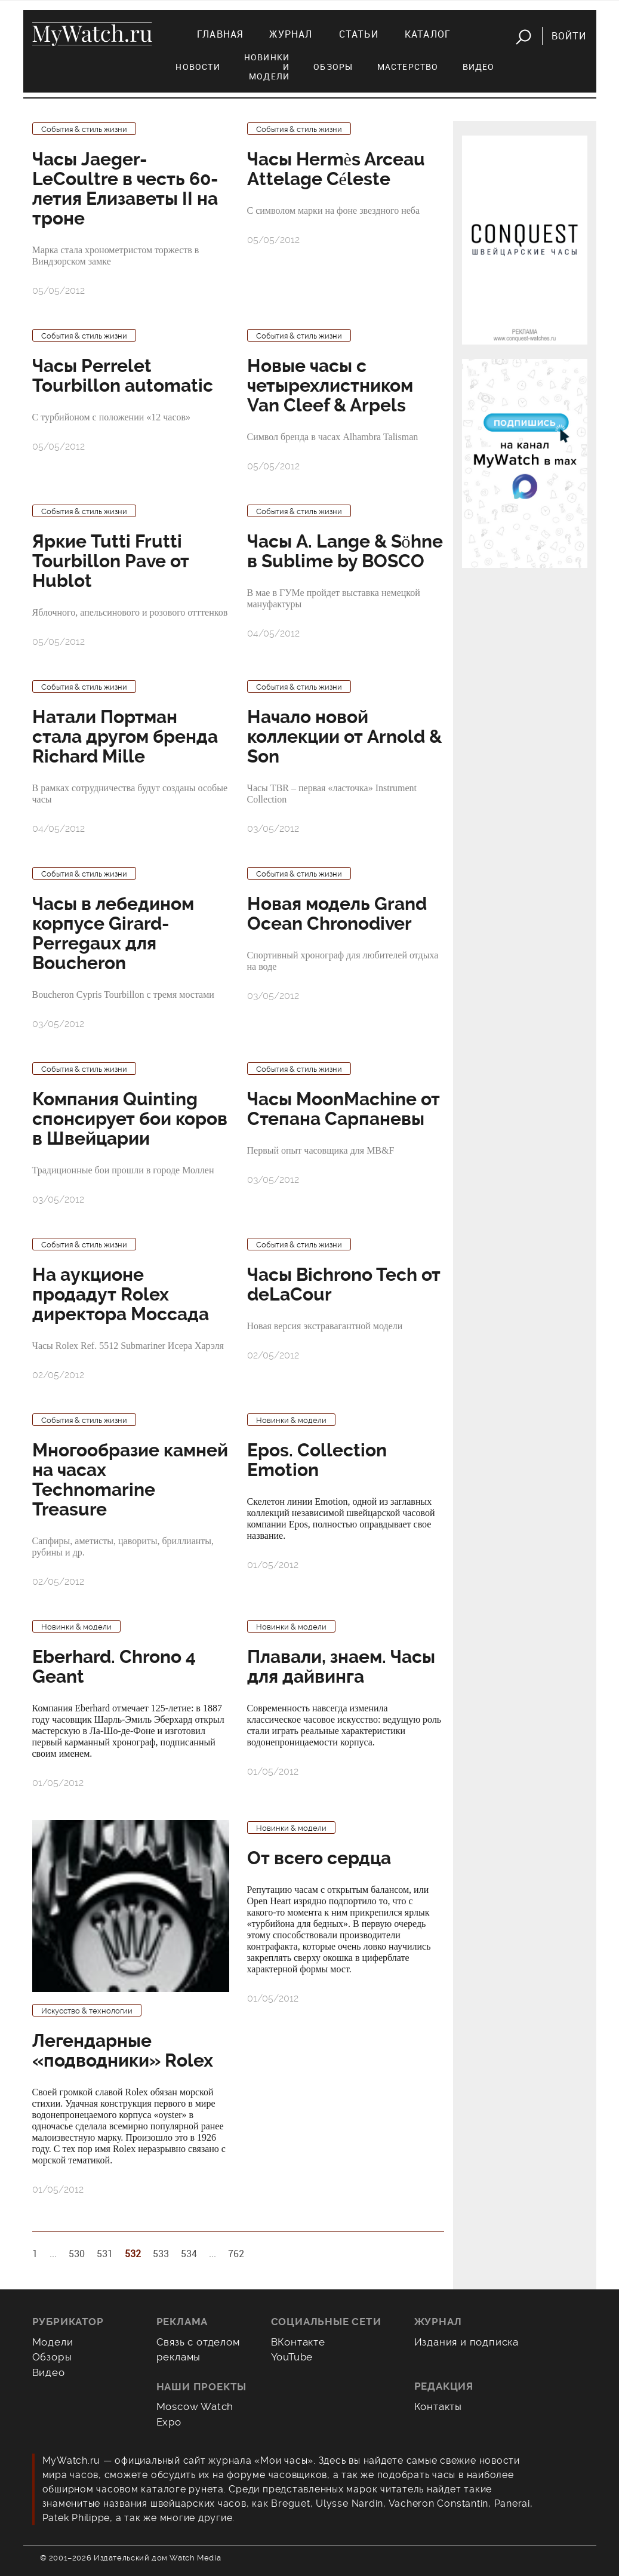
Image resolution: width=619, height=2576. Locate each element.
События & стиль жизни (84, 129)
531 (105, 2253)
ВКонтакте (298, 2342)
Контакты (438, 2406)
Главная (220, 34)
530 (77, 2253)
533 (161, 2253)
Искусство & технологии (87, 2010)
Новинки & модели (291, 1420)
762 (236, 2253)
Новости (197, 66)
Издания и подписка (466, 2342)
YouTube (292, 2357)
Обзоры (333, 66)
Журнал (290, 34)
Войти (569, 35)
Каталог (428, 34)
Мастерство (408, 66)
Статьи (358, 34)
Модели (52, 2342)
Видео (479, 66)
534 (189, 2253)
